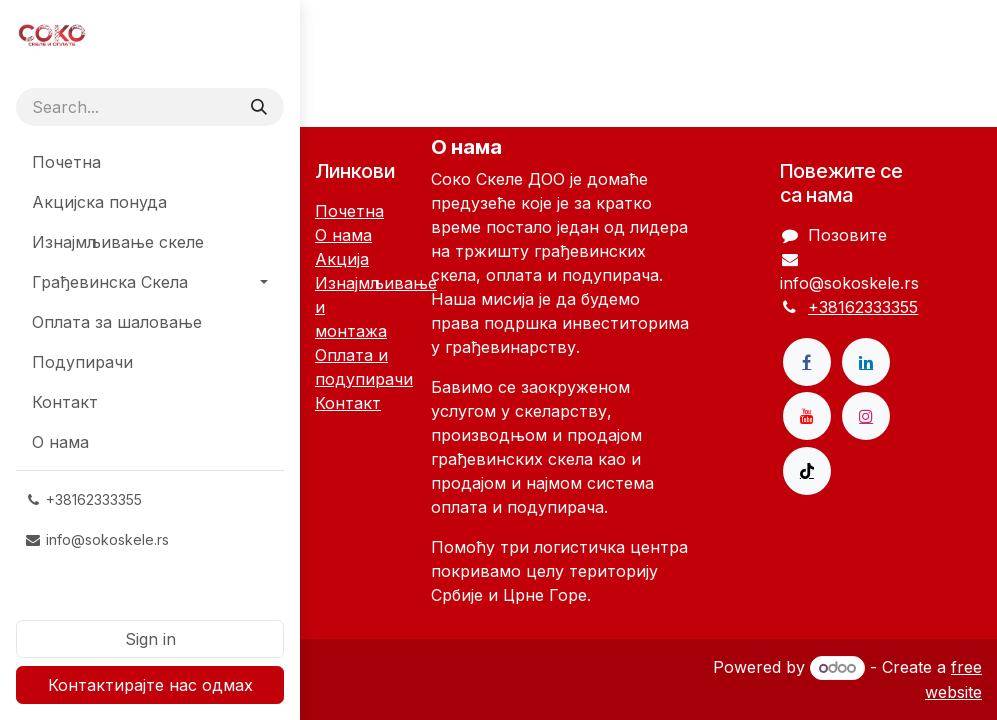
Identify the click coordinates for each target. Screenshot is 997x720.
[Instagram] (866, 416)
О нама (343, 235)
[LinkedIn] (866, 362)
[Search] (259, 107)
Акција (342, 259)
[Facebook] (807, 362)
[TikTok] (807, 471)
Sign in (150, 639)
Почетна (349, 211)
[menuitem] (150, 162)
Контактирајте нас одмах (150, 685)
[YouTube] (807, 416)
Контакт (348, 403)
